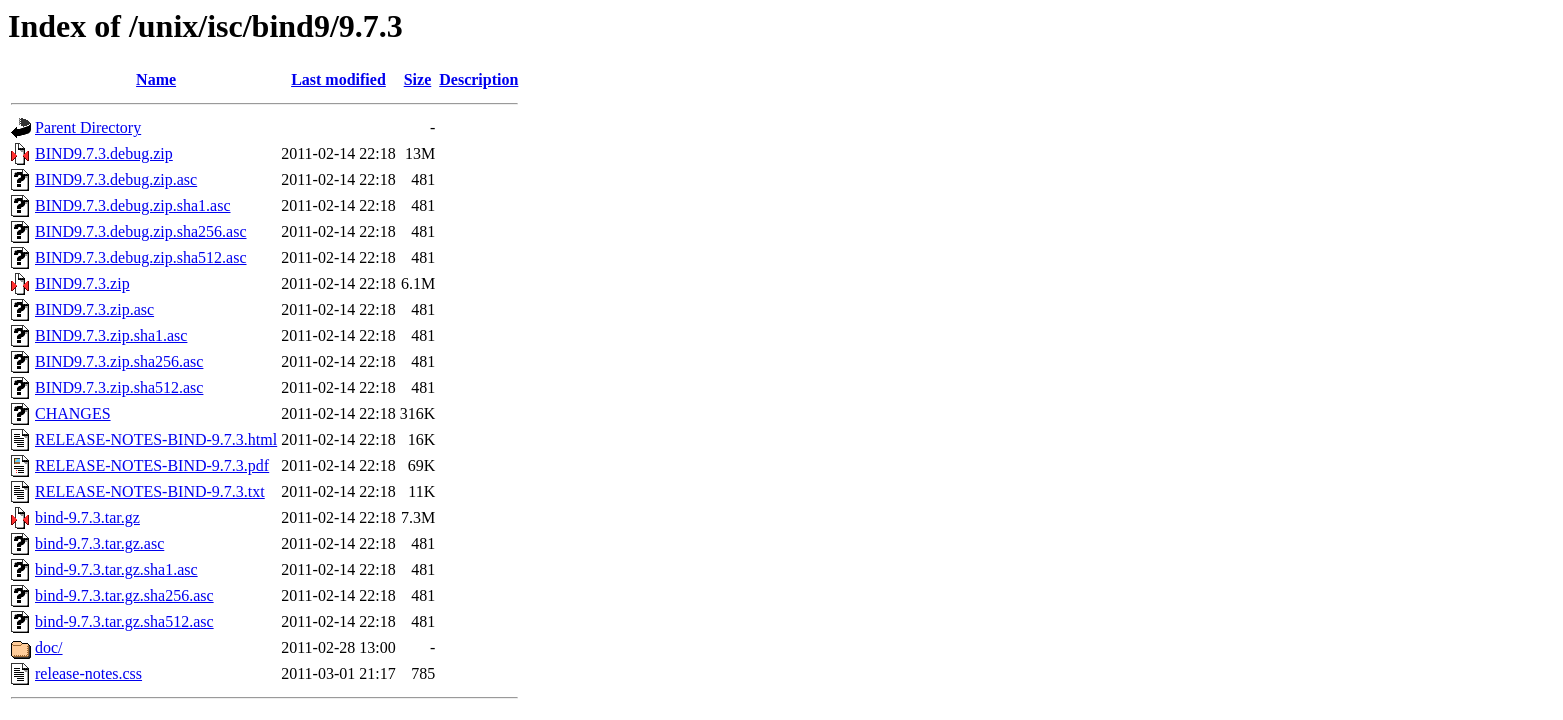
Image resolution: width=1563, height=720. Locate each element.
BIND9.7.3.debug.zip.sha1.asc (133, 205)
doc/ (49, 647)
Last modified (338, 79)
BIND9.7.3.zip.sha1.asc (111, 335)
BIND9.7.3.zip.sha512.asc (119, 387)
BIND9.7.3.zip (82, 283)
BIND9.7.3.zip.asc (94, 309)
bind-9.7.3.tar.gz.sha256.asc (124, 595)
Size (418, 79)
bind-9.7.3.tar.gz (87, 517)
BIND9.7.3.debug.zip (104, 153)
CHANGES (73, 413)
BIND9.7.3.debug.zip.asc (116, 179)
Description (478, 79)
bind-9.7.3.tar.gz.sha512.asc (124, 621)
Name (156, 79)
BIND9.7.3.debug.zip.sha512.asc (141, 257)
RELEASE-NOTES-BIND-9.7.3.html (156, 439)
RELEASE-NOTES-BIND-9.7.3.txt (150, 491)
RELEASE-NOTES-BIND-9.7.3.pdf (152, 465)
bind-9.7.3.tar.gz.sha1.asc (116, 569)
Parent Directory (88, 127)
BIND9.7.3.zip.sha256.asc (119, 361)
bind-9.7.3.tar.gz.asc (99, 543)
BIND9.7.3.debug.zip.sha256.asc (141, 231)
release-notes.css (88, 673)
